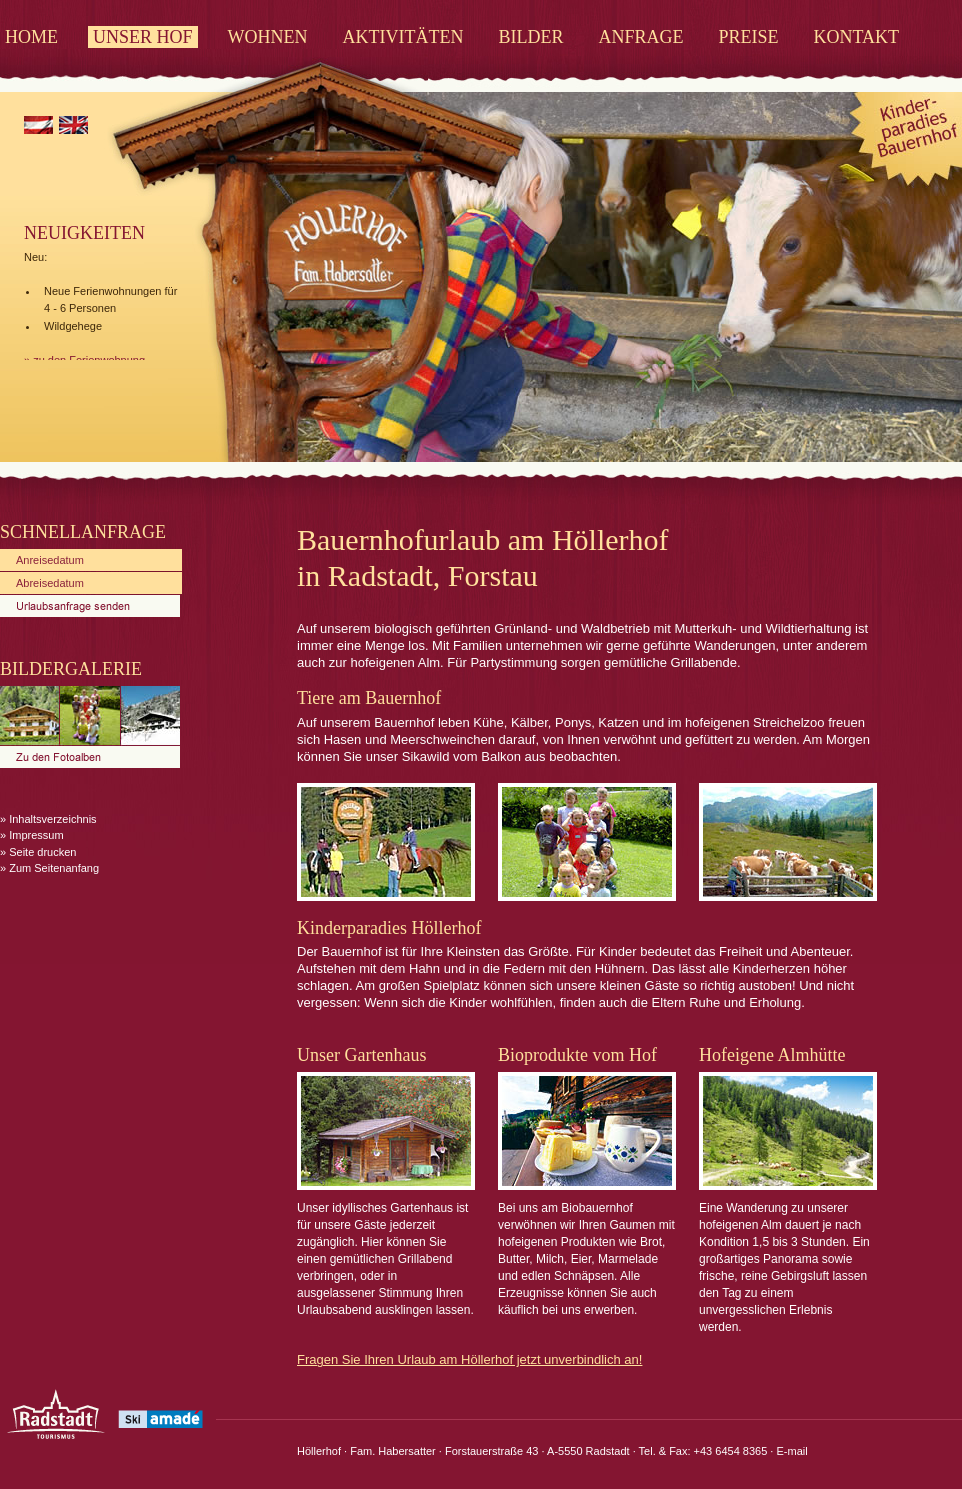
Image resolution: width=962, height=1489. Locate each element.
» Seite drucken (38, 852)
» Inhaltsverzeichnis (48, 819)
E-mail (791, 1451)
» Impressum (32, 835)
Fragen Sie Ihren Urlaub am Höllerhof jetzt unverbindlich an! (469, 1359)
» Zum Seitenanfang (49, 868)
